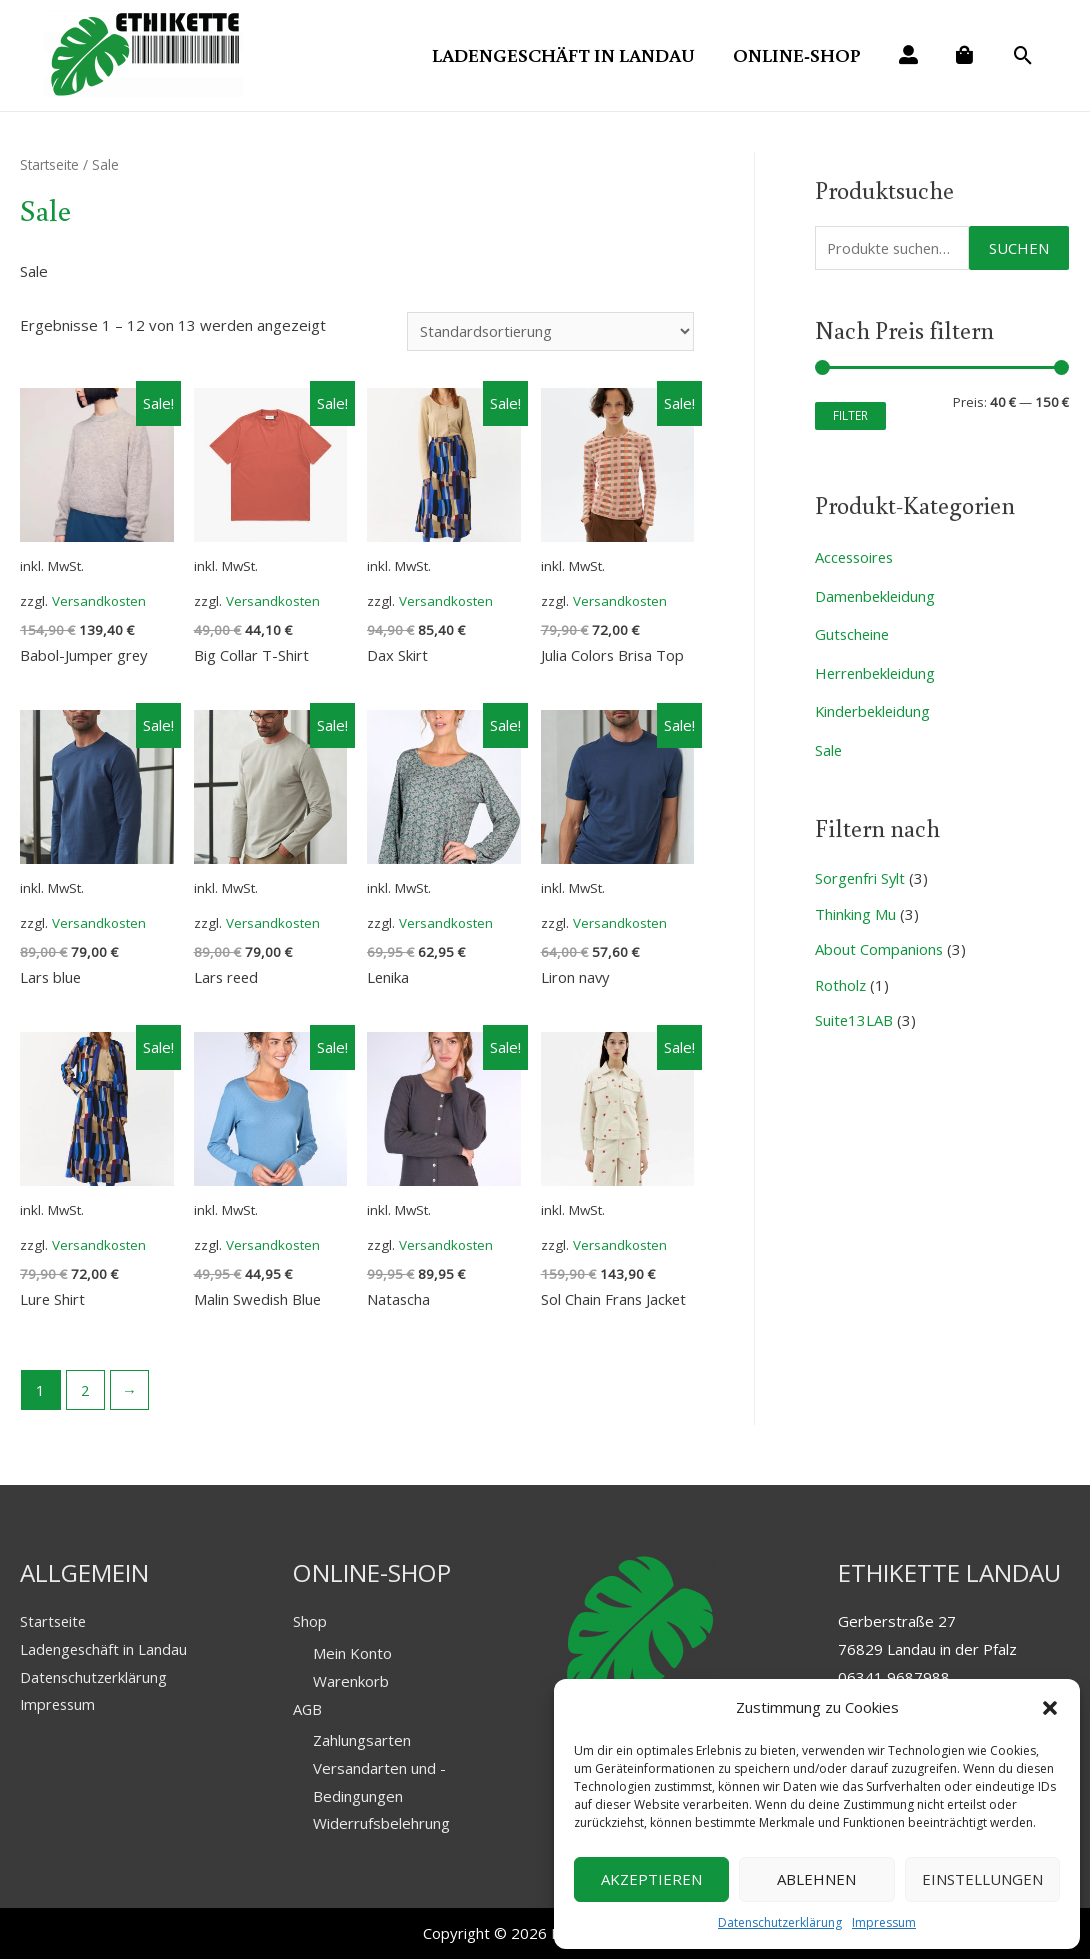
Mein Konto (352, 1652)
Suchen (1019, 245)
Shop (310, 1620)
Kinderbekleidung (874, 706)
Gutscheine (853, 631)
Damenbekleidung (876, 593)
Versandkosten (99, 599)
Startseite (51, 162)
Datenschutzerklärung (780, 1922)
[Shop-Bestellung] (547, 329)
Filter (850, 413)
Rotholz (841, 976)
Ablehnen (816, 1879)
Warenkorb (351, 1680)
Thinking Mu (855, 906)
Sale (829, 744)
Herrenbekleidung (877, 668)
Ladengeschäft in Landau (105, 1648)
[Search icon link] (1023, 56)
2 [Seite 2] (85, 1389)
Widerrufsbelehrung (381, 1823)
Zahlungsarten (362, 1739)
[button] (1050, 1708)
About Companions (879, 941)
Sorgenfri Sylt (861, 872)
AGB (308, 1708)
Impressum (884, 1922)
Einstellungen (982, 1879)
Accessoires (856, 555)
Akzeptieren (651, 1879)
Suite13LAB (854, 1011)
